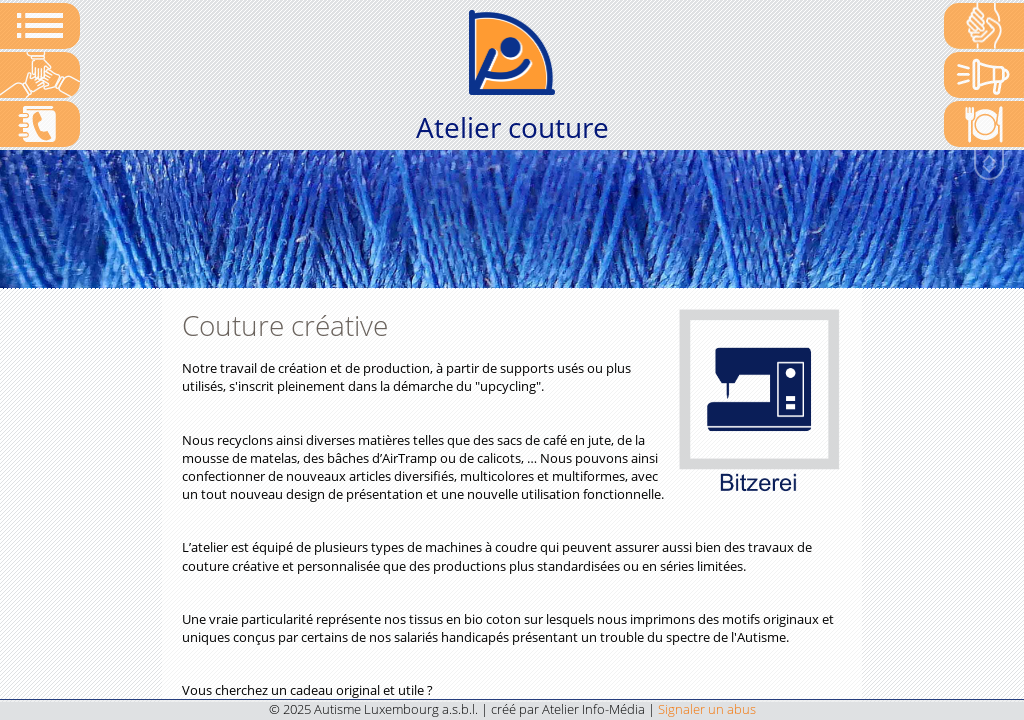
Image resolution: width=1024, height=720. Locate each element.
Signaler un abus (707, 709)
